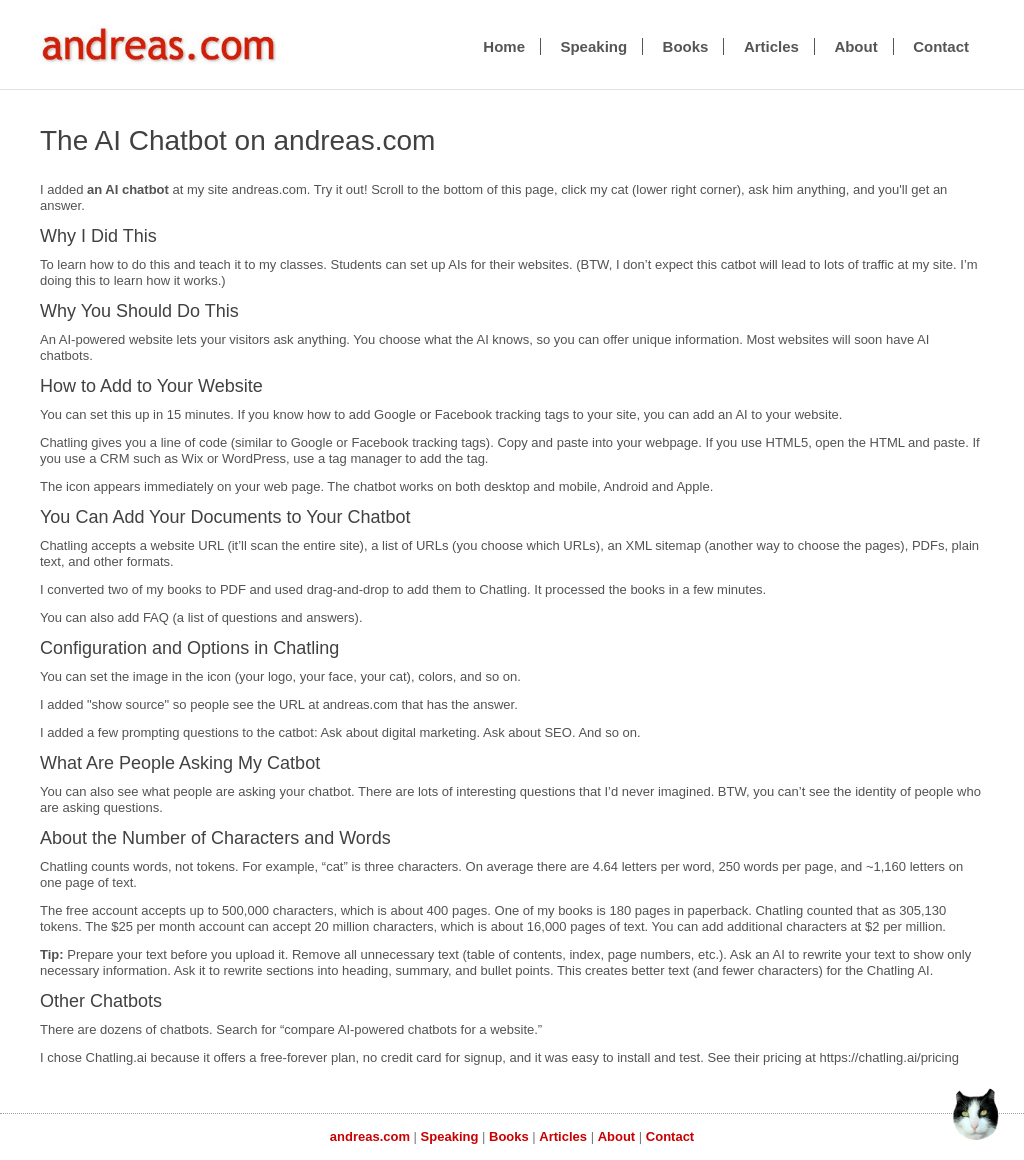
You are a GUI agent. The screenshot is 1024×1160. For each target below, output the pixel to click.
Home (504, 46)
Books (686, 46)
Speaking (593, 46)
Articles (771, 46)
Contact (941, 46)
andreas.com (370, 1136)
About (855, 46)
